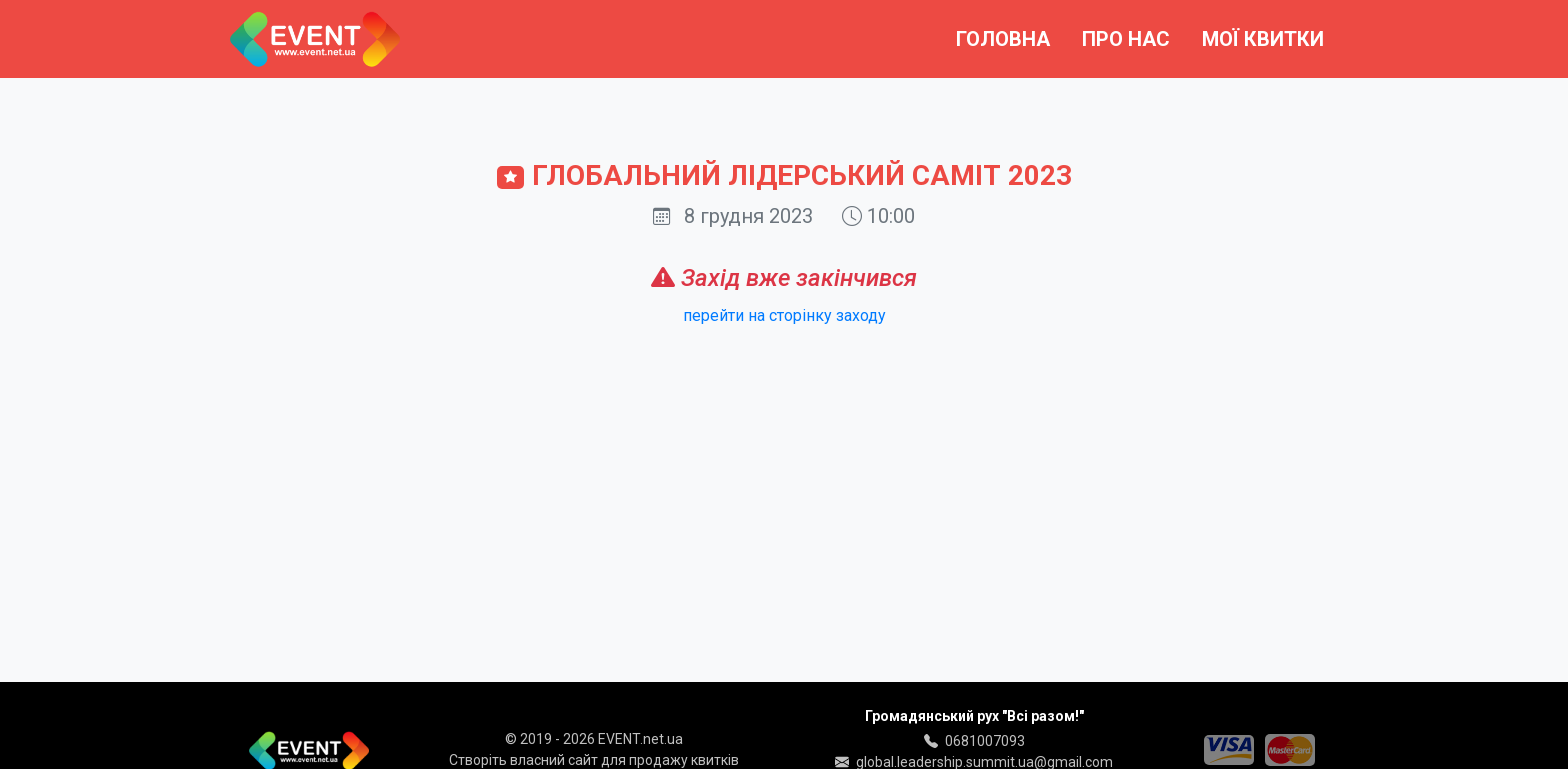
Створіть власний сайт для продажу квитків (594, 760)
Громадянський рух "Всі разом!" (974, 716)
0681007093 (985, 741)
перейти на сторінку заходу (784, 315)
